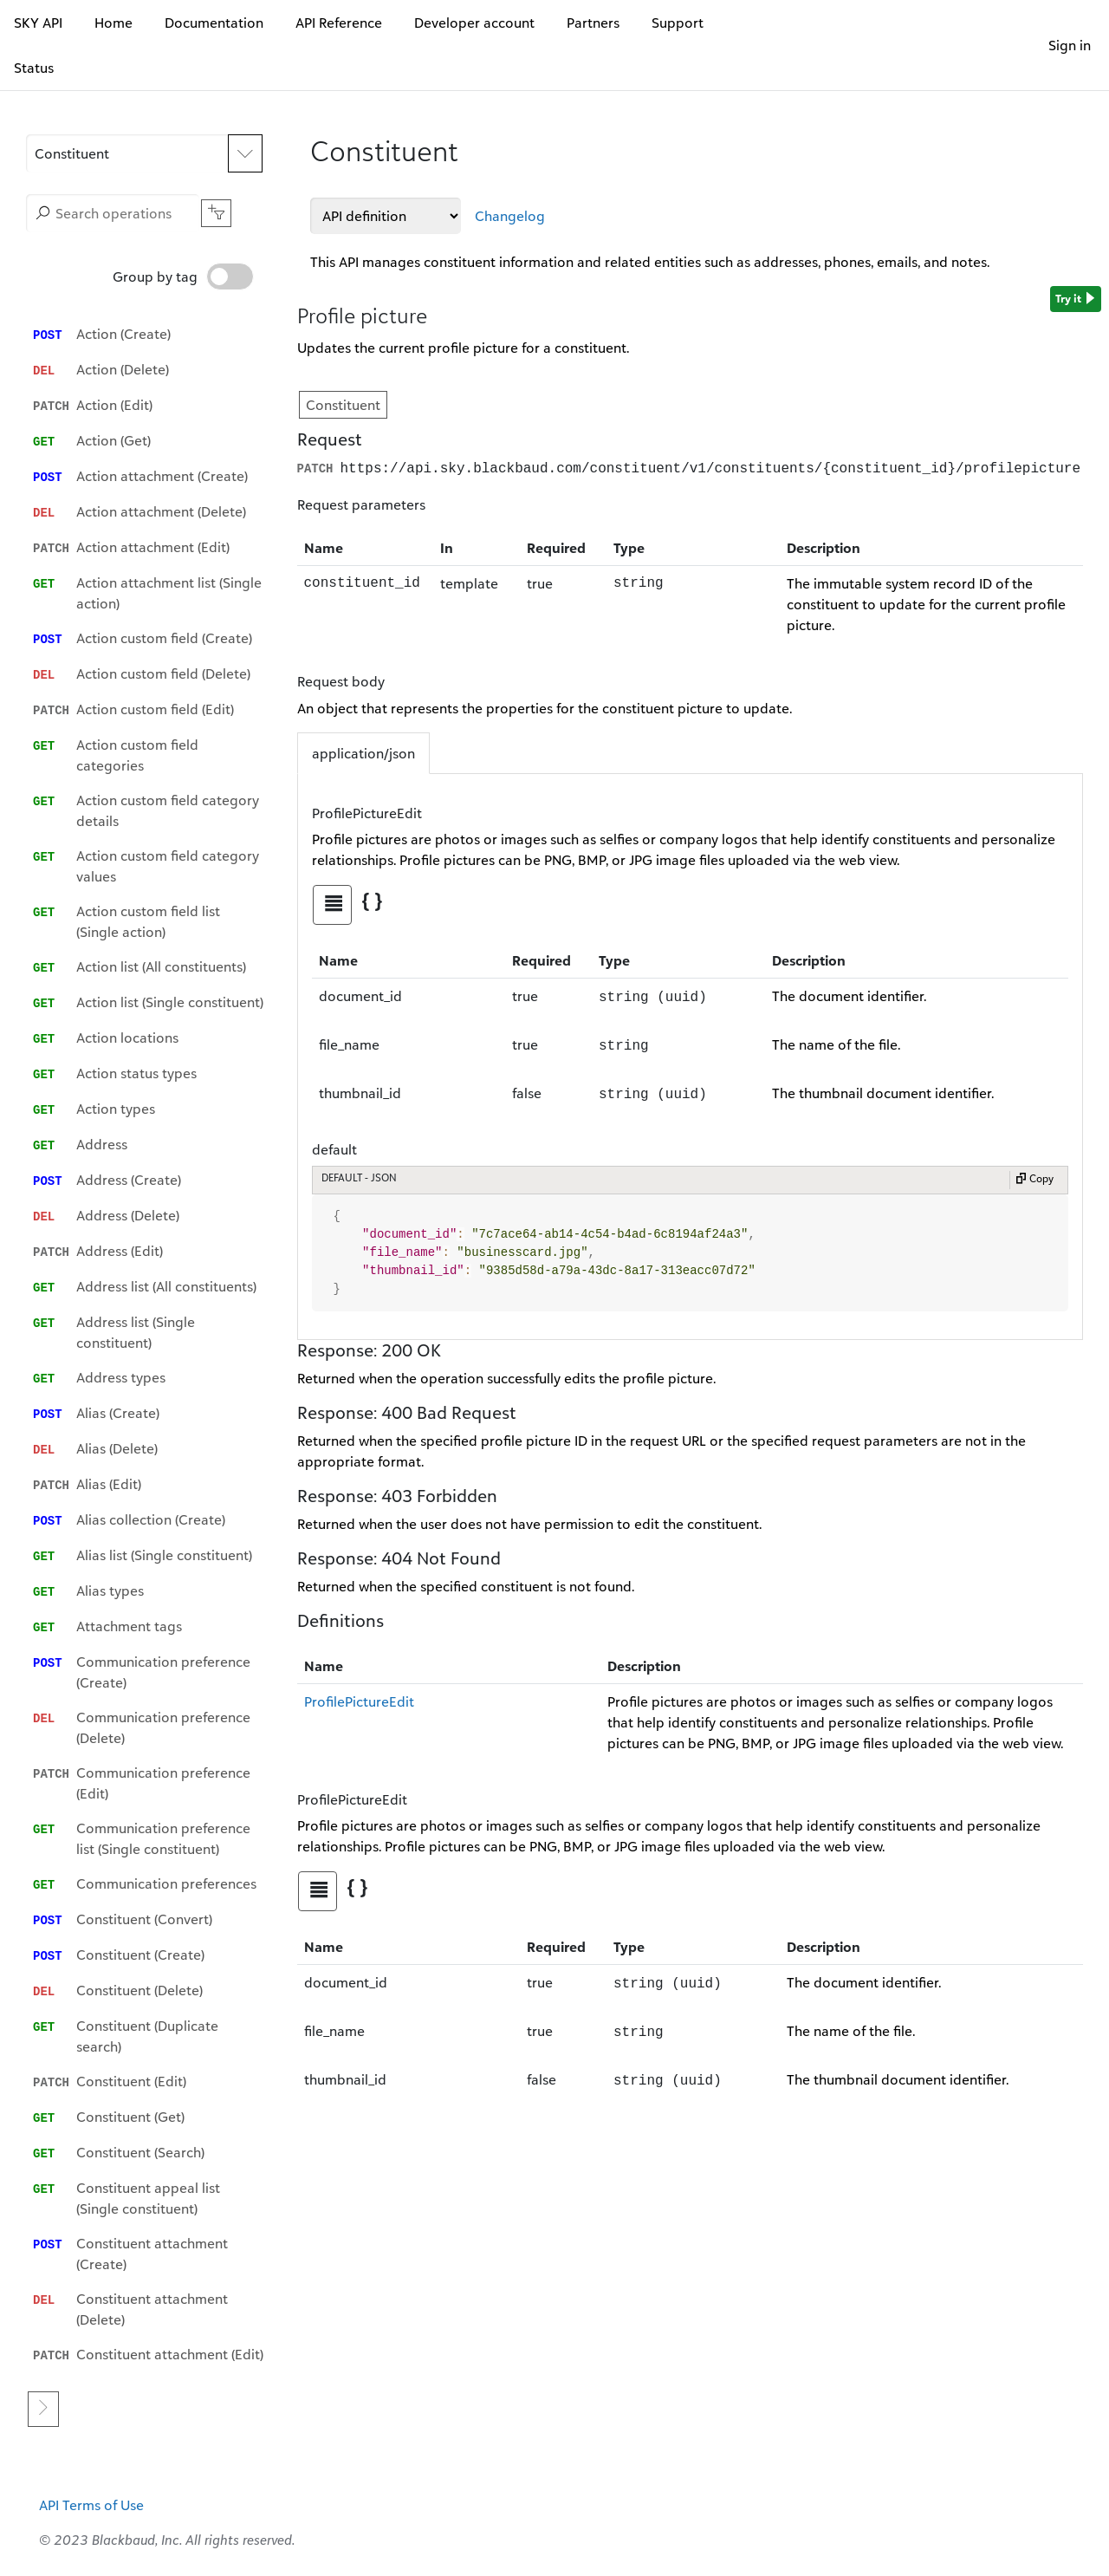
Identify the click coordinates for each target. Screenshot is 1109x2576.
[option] (148, 333)
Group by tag (183, 276)
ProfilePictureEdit (359, 1699)
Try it (1075, 299)
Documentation (214, 22)
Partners (593, 22)
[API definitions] (385, 216)
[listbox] (148, 1328)
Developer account (474, 22)
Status (34, 67)
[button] (127, 153)
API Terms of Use (91, 2473)
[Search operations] (112, 213)
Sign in (1069, 45)
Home (113, 22)
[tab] (332, 903)
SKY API (38, 22)
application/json (363, 751)
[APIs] (144, 153)
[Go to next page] (43, 2378)
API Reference (338, 22)
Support (678, 22)
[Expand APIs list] (245, 153)
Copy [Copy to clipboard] (1034, 1178)
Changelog (510, 215)
